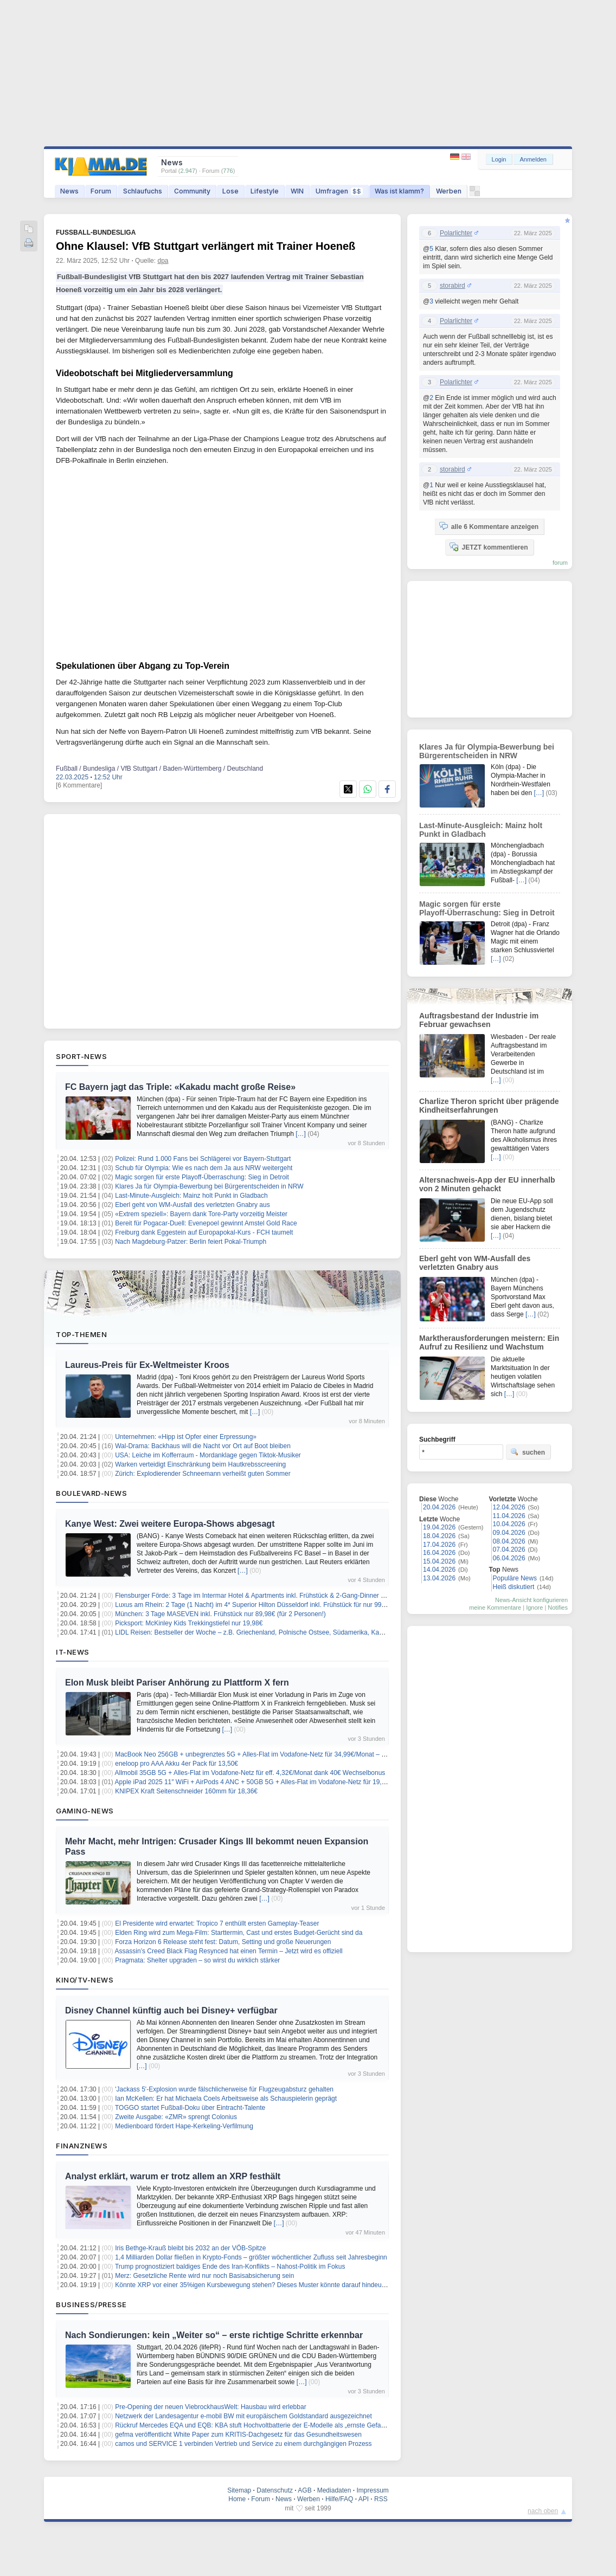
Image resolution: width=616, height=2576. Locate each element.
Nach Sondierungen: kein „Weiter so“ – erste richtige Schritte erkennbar (214, 2335)
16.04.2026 (439, 1553)
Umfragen (339, 191)
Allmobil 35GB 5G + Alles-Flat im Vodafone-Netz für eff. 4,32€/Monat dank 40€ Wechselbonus (250, 1773)
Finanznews (81, 2145)
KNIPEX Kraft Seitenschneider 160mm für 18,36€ (186, 1791)
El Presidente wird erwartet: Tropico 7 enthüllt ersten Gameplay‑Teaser (217, 1923)
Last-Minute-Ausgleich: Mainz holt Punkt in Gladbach (191, 1195)
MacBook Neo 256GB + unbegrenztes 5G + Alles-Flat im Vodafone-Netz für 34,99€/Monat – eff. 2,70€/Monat (271, 1754)
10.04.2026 (509, 1524)
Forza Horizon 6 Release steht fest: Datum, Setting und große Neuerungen (223, 1942)
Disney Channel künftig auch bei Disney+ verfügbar (171, 2010)
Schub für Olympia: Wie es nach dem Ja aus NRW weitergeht (203, 1168)
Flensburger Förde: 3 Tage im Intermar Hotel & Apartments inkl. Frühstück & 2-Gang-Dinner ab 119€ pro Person (276, 1595)
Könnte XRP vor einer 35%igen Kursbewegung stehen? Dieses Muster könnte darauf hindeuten (252, 2285)
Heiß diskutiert (514, 1587)
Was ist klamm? (399, 191)
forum (560, 562)
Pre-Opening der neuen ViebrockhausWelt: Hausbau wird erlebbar (210, 2407)
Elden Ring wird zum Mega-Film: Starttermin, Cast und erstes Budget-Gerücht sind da (238, 1932)
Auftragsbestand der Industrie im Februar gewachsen (478, 1020)
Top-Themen (81, 1334)
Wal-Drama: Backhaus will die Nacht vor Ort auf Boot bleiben (203, 1446)
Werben (448, 191)
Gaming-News (85, 1810)
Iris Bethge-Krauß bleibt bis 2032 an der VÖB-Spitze (190, 2248)
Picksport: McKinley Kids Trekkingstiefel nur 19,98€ (188, 1623)
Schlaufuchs (142, 191)
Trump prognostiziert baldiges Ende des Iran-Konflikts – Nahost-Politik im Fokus (230, 2266)
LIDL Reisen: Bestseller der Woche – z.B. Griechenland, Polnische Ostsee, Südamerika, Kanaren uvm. (263, 1632)
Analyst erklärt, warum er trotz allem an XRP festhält (172, 2176)
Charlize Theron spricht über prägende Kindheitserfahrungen (489, 1105)
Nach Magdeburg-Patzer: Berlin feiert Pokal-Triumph (190, 1241)
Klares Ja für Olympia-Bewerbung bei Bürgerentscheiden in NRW (209, 1186)
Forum (101, 191)
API (363, 2499)
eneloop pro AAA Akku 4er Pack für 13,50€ (176, 1763)
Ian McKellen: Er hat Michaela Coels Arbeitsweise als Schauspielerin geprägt (226, 2098)
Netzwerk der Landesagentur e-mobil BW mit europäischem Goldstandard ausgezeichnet (243, 2416)
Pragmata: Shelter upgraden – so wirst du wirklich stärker (197, 1960)
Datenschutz (274, 2490)
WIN (297, 191)
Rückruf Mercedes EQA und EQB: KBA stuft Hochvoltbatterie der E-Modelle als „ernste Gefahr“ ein (257, 2425)
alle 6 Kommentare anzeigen (488, 526)
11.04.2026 (509, 1516)
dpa (162, 260)
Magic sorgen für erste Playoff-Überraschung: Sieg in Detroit (202, 1177)
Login (499, 159)
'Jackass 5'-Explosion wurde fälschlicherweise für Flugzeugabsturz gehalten (224, 2089)
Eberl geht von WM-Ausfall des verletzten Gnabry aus (192, 1205)
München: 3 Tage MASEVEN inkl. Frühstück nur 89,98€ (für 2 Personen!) (220, 1614)
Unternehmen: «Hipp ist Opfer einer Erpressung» (185, 1437)
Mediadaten (334, 2490)
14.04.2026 (439, 1569)
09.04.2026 (509, 1532)
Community (192, 191)
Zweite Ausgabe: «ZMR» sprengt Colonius (176, 2117)
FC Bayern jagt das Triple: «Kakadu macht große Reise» (180, 1087)
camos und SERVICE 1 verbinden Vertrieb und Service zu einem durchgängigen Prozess (243, 2444)
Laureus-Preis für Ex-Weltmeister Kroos (147, 1365)
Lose (230, 191)
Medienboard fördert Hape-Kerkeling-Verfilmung (184, 2126)
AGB (304, 2490)
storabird (452, 285)
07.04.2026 (509, 1549)
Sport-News (81, 1056)
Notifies (558, 1607)
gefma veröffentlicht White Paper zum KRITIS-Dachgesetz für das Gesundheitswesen (238, 2434)
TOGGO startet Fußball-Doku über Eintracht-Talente (190, 2108)
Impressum (372, 2490)
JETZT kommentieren (489, 547)
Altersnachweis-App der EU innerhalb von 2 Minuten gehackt (487, 1184)
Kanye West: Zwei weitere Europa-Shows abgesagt (169, 1523)
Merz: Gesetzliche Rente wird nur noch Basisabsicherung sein (204, 2276)
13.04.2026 (439, 1578)
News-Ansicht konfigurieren (531, 1600)
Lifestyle (265, 191)
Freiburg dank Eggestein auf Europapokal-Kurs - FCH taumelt (204, 1232)
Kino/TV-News (84, 1979)
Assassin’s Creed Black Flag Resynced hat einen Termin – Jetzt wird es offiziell (229, 1951)
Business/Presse (91, 2304)
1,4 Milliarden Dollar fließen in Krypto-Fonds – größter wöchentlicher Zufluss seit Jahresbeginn (251, 2257)
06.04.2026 (509, 1558)
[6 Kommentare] (79, 785)
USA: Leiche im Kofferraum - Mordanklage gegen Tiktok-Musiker (208, 1455)
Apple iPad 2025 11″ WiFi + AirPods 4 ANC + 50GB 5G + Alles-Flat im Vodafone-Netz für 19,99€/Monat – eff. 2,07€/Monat (291, 1782)
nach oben (543, 2511)
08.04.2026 (509, 1541)
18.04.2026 (439, 1536)
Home (237, 2499)
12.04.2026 (509, 1507)
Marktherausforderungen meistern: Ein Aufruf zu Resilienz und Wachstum (489, 1342)
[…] (301, 1134)
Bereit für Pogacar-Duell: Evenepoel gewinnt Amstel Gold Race (206, 1223)
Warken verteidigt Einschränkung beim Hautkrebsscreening (200, 1464)
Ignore (534, 1607)
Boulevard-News (91, 1493)
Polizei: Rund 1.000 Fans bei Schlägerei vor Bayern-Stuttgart (203, 1159)
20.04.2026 (439, 1507)
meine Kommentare (495, 1607)
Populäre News (515, 1578)
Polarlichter (456, 233)
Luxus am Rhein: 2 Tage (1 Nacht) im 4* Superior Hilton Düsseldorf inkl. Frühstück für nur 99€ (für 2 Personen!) (275, 1605)
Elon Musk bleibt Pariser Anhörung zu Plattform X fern (177, 1682)
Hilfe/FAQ (339, 2499)
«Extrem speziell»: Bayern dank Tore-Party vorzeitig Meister (201, 1214)
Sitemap (239, 2490)
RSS (381, 2499)
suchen (527, 1452)
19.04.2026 (439, 1527)
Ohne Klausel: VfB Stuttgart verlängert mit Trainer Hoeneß (205, 246)
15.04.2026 (439, 1561)
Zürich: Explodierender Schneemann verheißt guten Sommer (203, 1473)
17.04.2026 (439, 1544)
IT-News (72, 1652)
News (69, 191)
